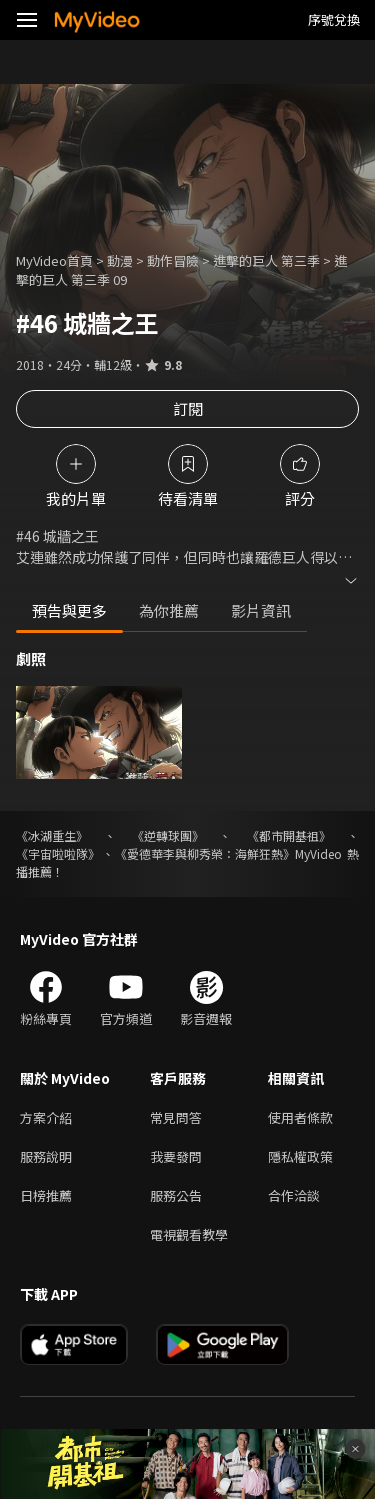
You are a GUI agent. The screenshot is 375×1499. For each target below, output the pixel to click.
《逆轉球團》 (168, 835)
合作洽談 (294, 1195)
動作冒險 (173, 260)
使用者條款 (300, 1117)
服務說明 (46, 1156)
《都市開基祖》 (289, 835)
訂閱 (188, 408)
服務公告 (176, 1195)
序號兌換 (334, 19)
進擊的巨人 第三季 (266, 260)
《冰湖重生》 (52, 835)
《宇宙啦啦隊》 (58, 853)
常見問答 (176, 1117)
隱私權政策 (300, 1156)
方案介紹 (46, 1117)
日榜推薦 (46, 1195)
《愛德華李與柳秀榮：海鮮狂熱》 (205, 853)
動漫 (120, 260)
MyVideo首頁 (54, 260)
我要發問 (176, 1156)
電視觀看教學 (189, 1234)
